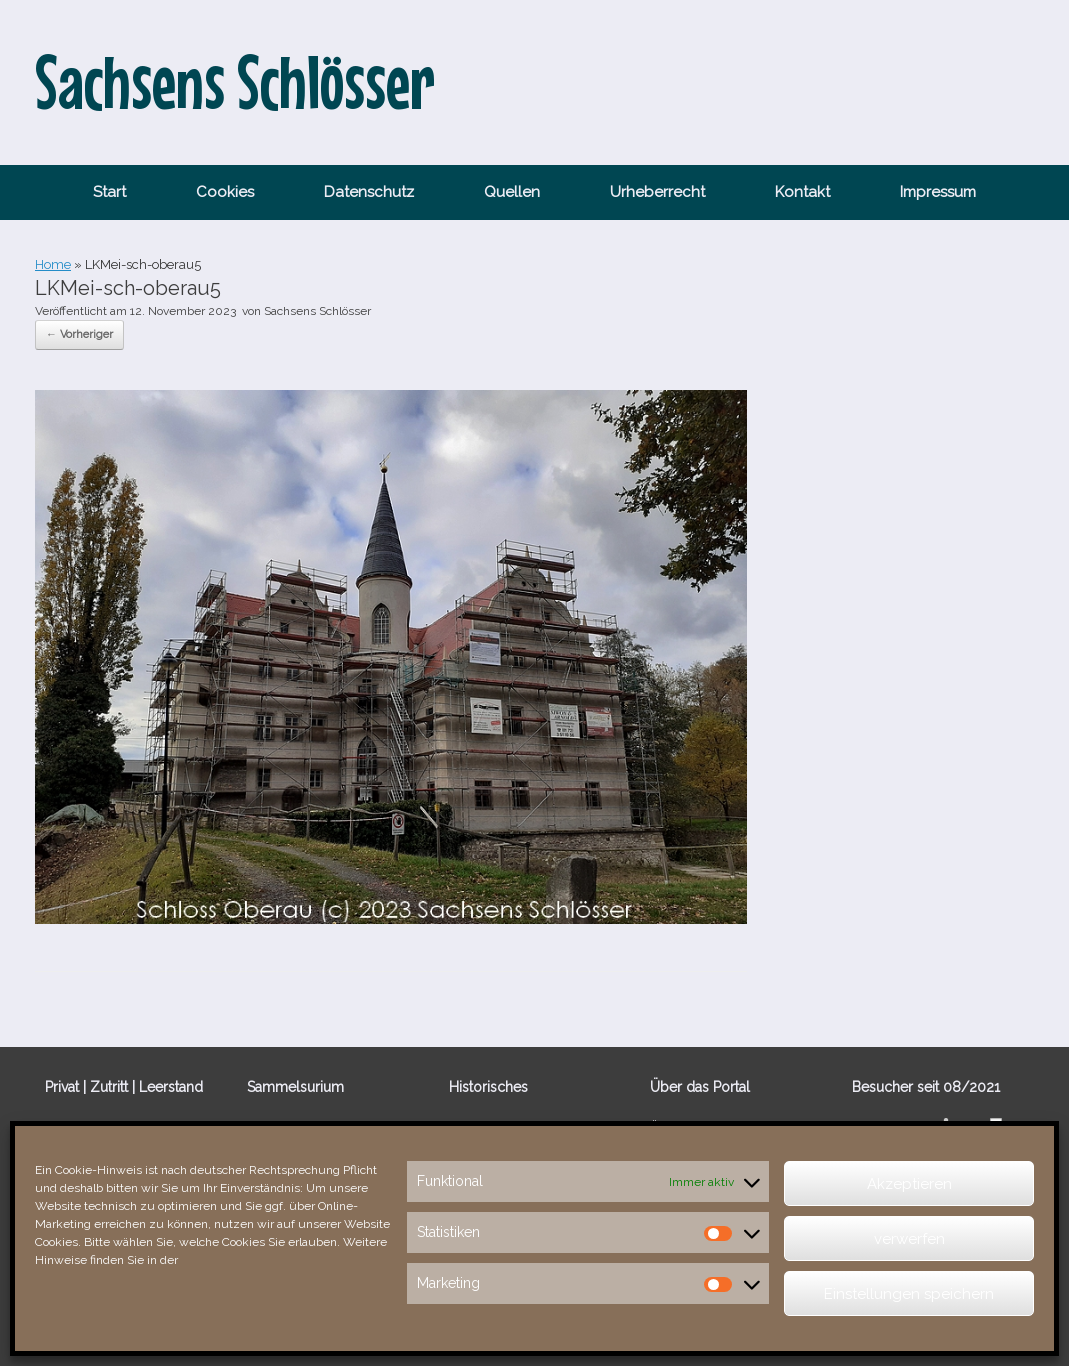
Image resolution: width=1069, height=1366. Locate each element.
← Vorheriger (79, 334)
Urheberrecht (657, 192)
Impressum (938, 192)
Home (53, 264)
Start (109, 192)
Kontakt (802, 192)
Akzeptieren (909, 1184)
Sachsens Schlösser (317, 311)
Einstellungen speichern (909, 1294)
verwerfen (909, 1239)
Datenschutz (369, 192)
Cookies (225, 192)
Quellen (512, 192)
